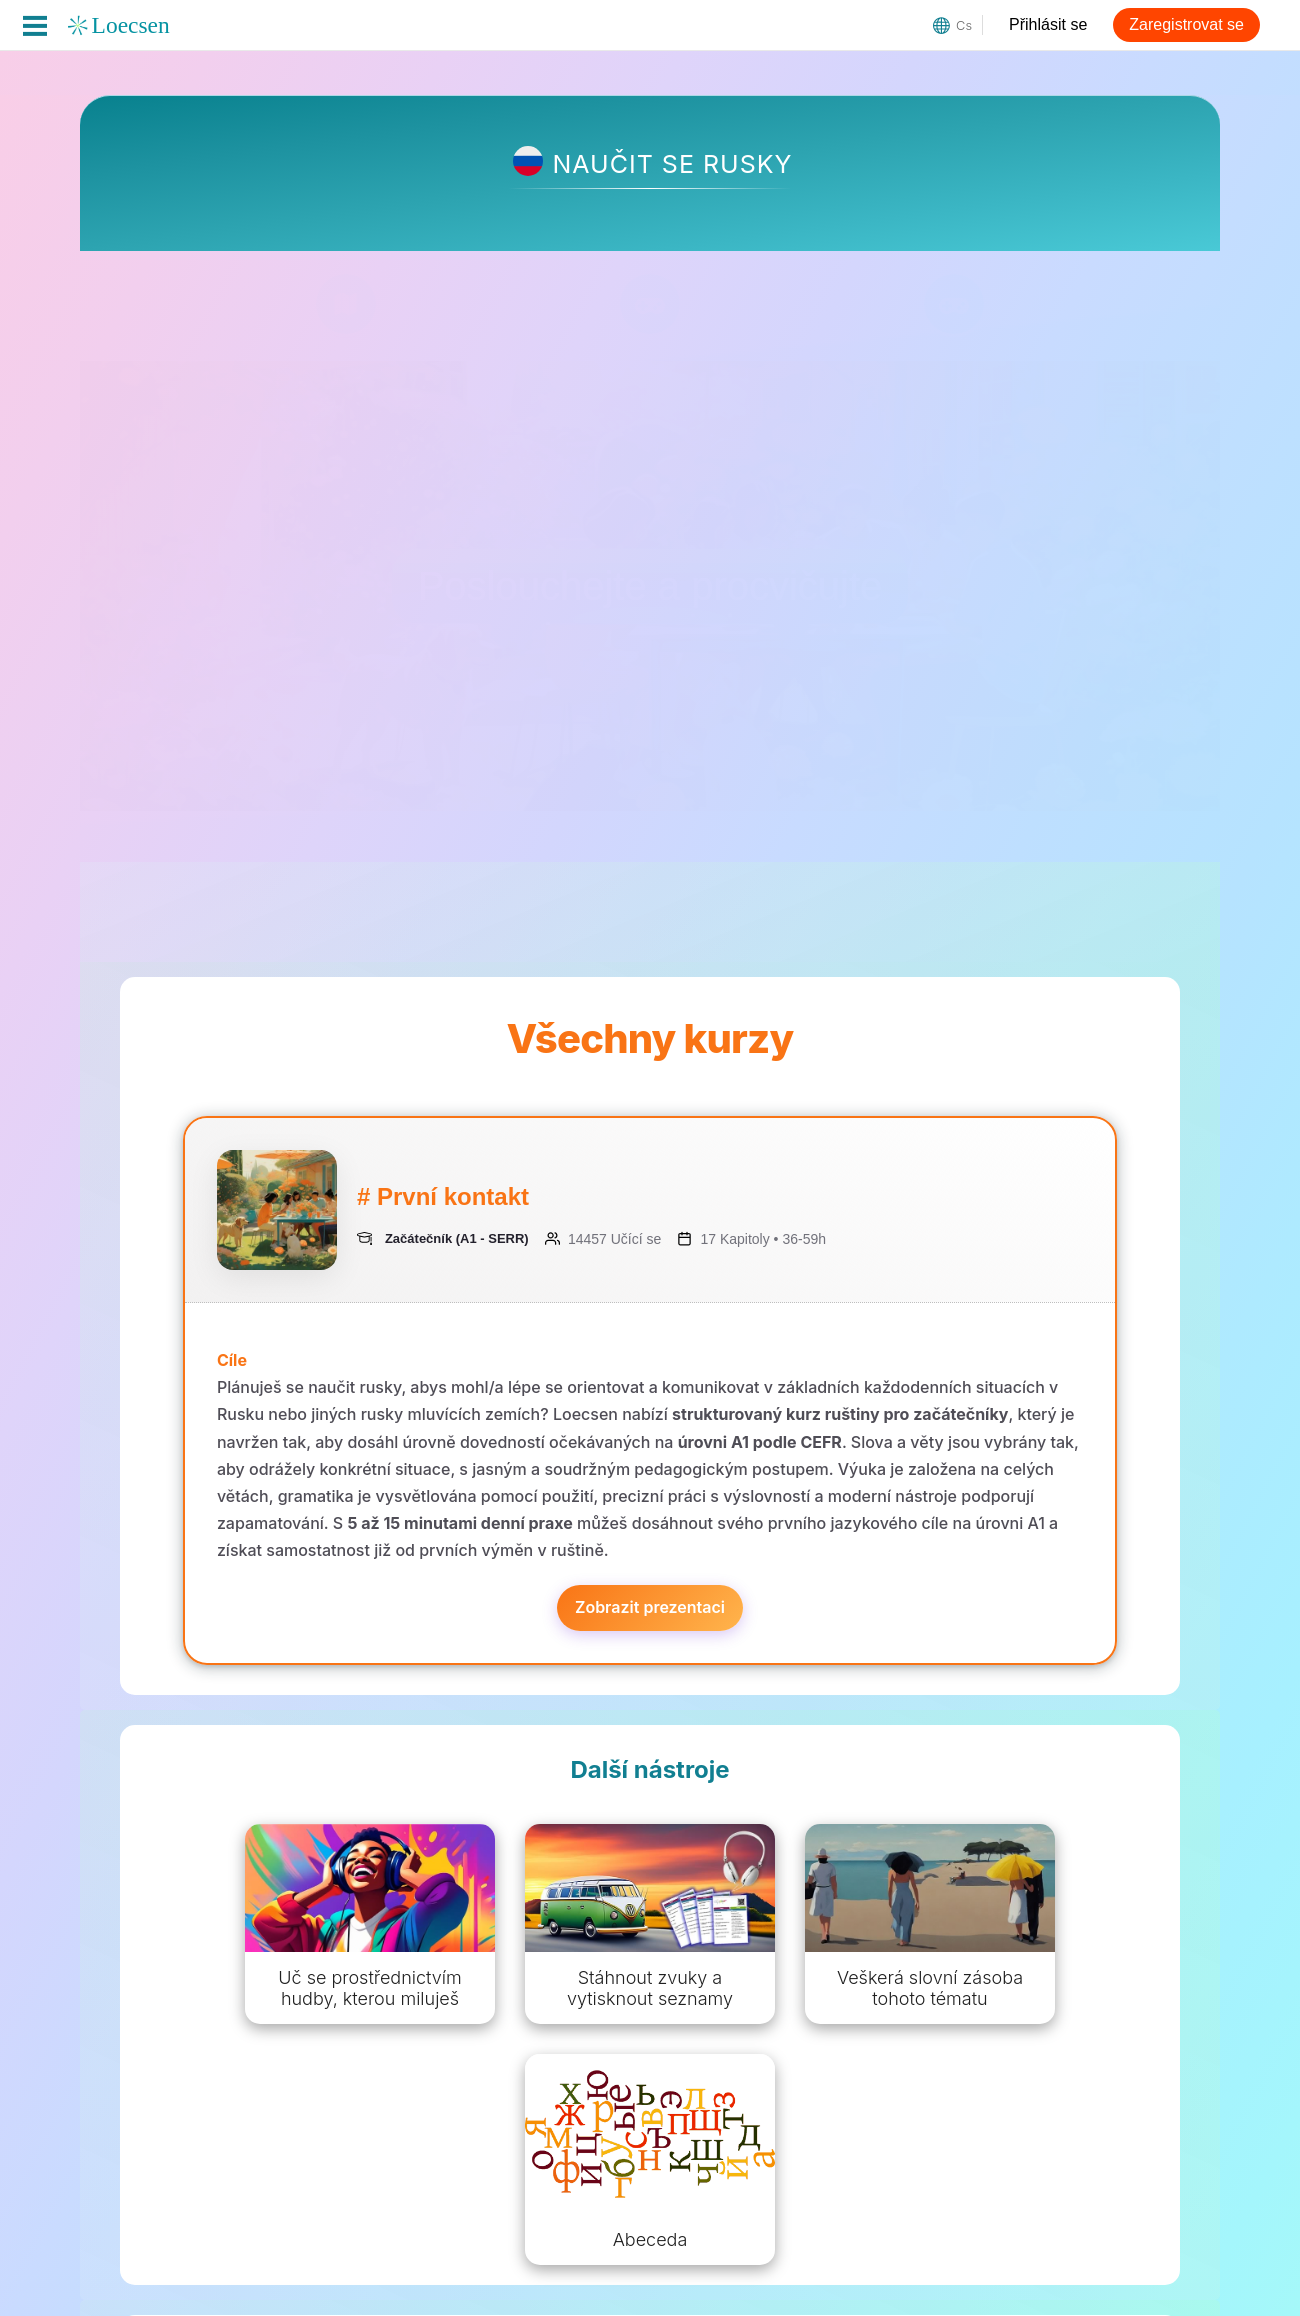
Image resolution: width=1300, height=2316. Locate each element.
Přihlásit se (1048, 24)
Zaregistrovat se (1186, 24)
